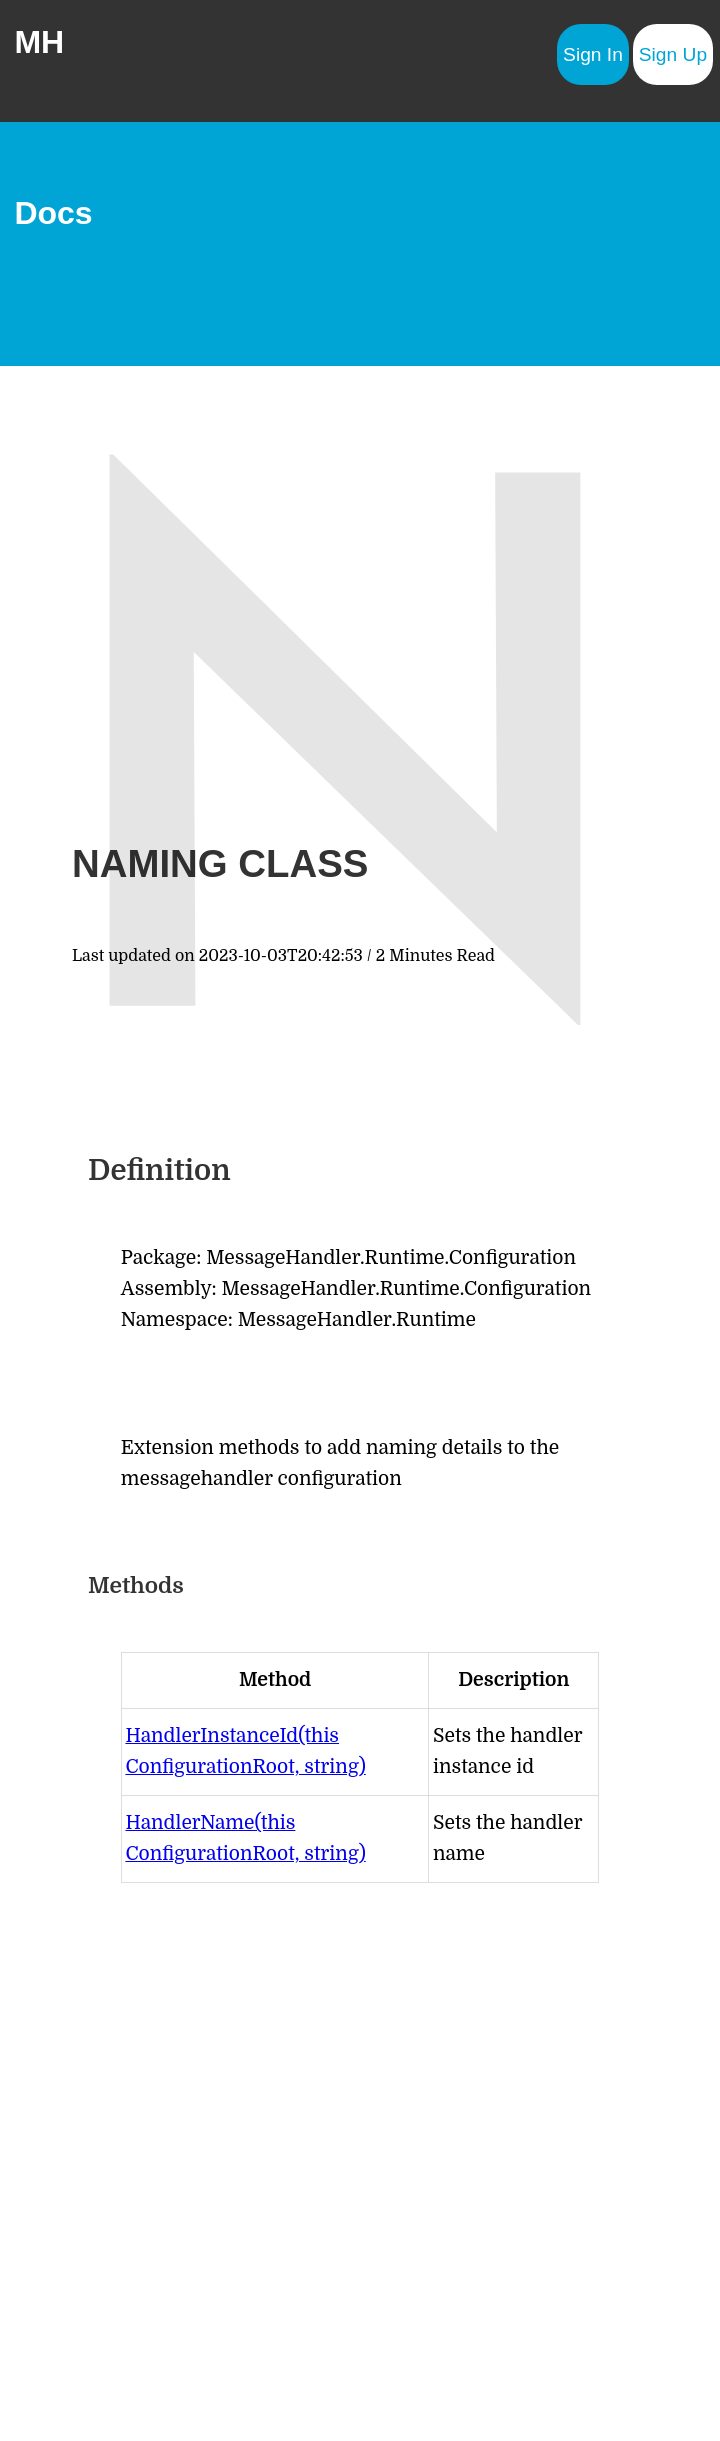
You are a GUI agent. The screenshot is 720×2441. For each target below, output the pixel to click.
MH (39, 42)
